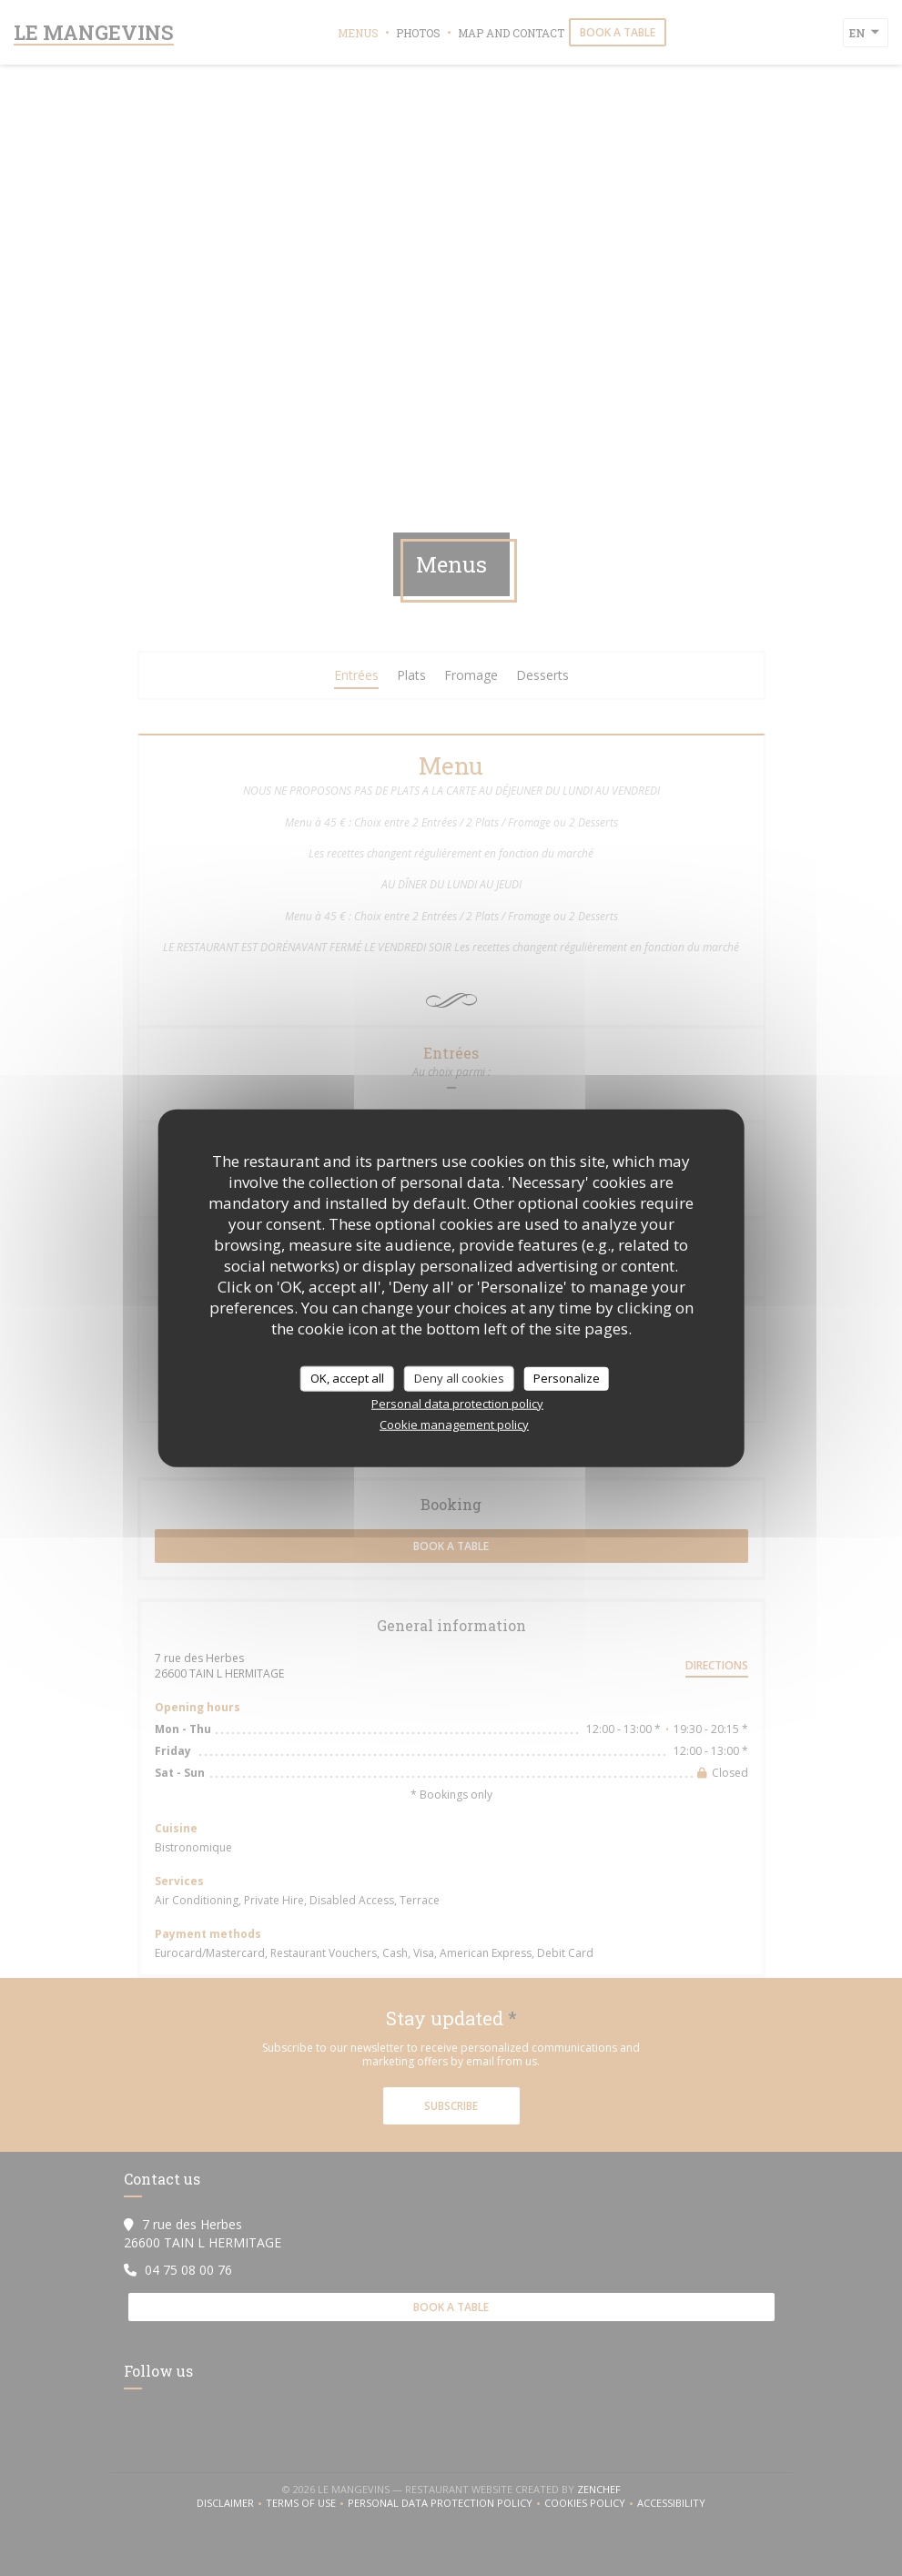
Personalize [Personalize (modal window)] (566, 1378)
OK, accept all (347, 1378)
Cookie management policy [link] (454, 1423)
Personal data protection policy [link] (457, 1402)
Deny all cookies (459, 1378)
